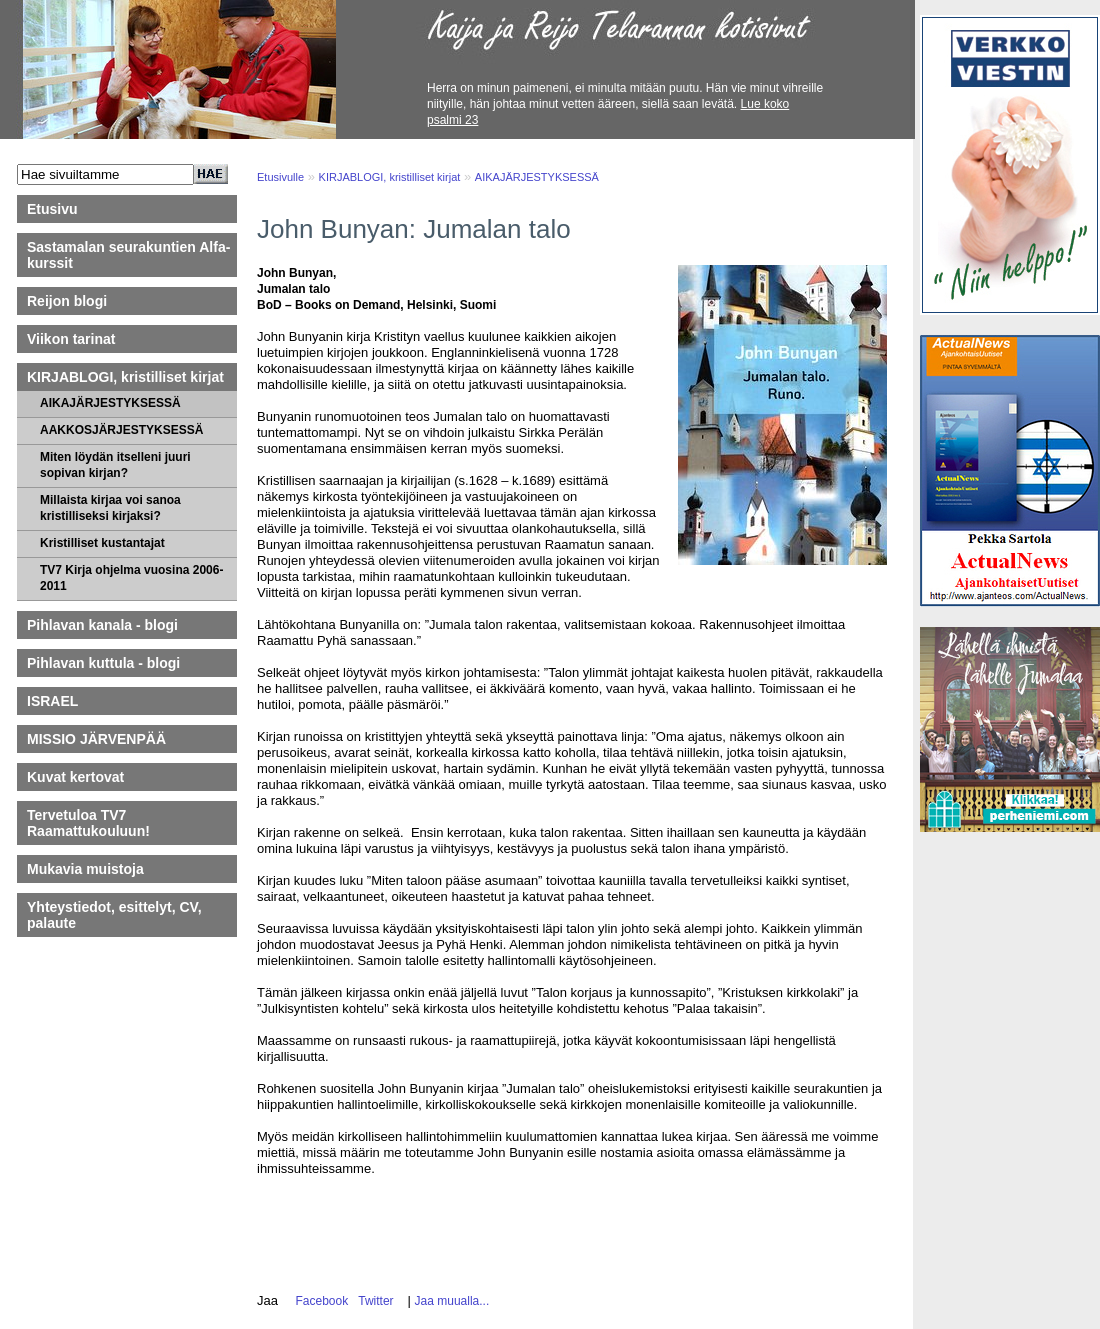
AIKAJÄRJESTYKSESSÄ (110, 403)
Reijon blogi (67, 301)
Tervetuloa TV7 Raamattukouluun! (88, 823)
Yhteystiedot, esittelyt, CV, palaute (114, 915)
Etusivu (52, 209)
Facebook (318, 1301)
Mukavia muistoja (85, 869)
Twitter (373, 1301)
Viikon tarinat (71, 339)
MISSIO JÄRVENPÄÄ (106, 739)
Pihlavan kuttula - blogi (103, 663)
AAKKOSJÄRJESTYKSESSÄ (121, 430)
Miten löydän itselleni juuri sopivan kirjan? (115, 465)
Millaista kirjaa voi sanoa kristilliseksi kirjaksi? (110, 508)
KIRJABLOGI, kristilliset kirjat (125, 377)
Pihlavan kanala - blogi (102, 625)
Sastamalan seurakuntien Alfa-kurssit (128, 255)
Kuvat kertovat (75, 777)
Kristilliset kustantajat (102, 543)
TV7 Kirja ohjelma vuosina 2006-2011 (131, 578)
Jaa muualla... (452, 1301)
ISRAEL (52, 701)
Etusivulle (280, 177)
